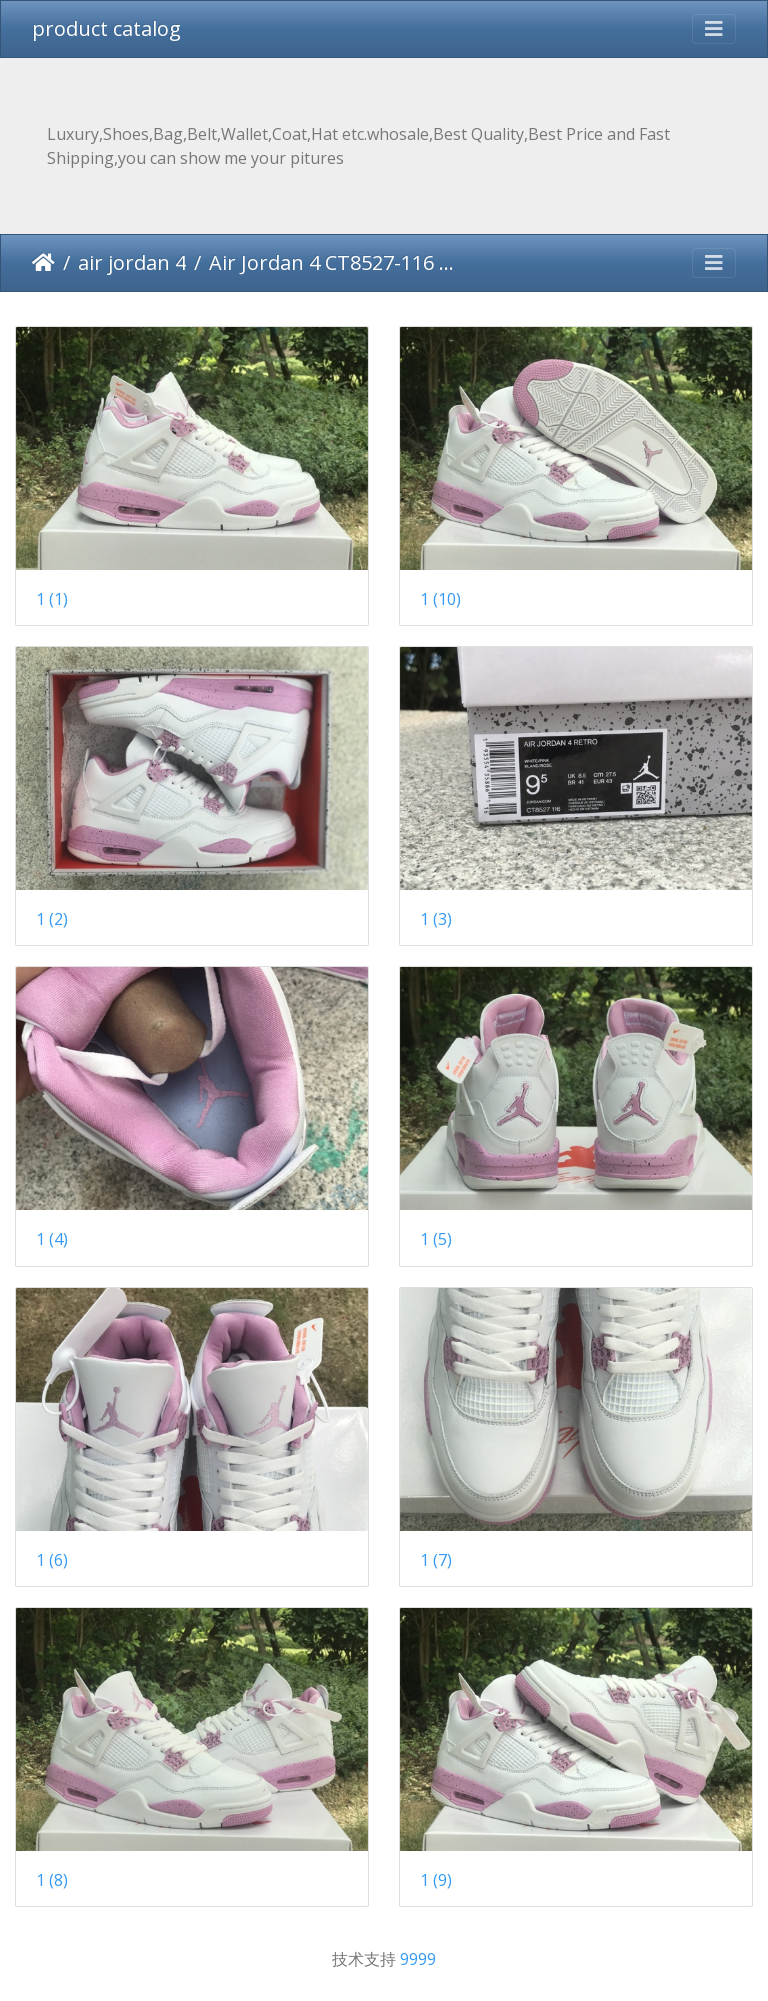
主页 (43, 263)
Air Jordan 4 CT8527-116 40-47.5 (332, 262)
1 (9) (436, 1880)
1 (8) (52, 1880)
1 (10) (440, 599)
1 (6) (52, 1560)
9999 (418, 1959)
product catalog (106, 28)
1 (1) (52, 599)
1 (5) (436, 1239)
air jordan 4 (132, 262)
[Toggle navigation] (714, 29)
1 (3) (436, 919)
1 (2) (52, 919)
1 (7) (436, 1560)
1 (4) (52, 1239)
